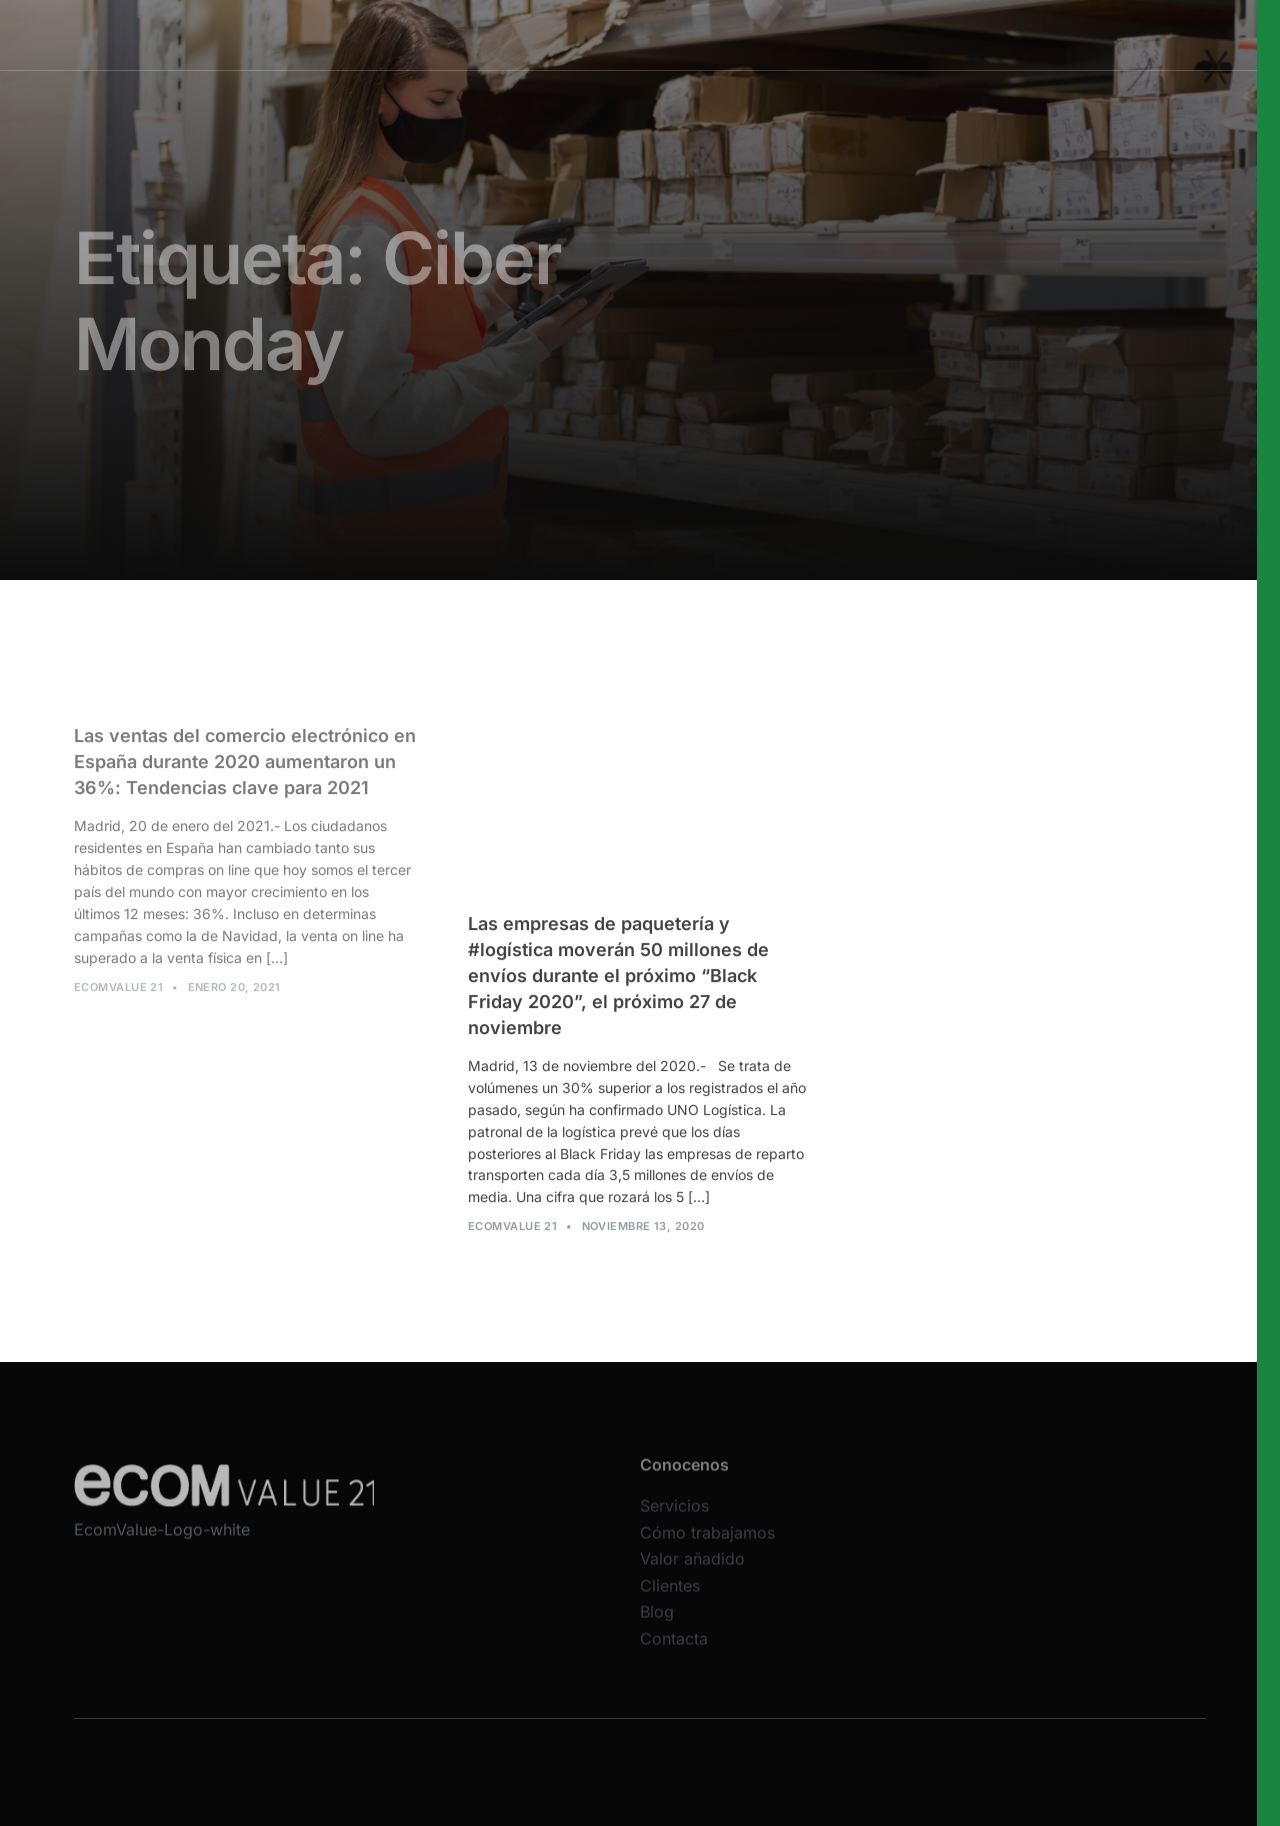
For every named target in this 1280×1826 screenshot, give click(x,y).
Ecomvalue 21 (118, 992)
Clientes (670, 1598)
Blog (657, 1625)
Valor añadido (779, 34)
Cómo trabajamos (652, 34)
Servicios (540, 34)
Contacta (674, 1651)
